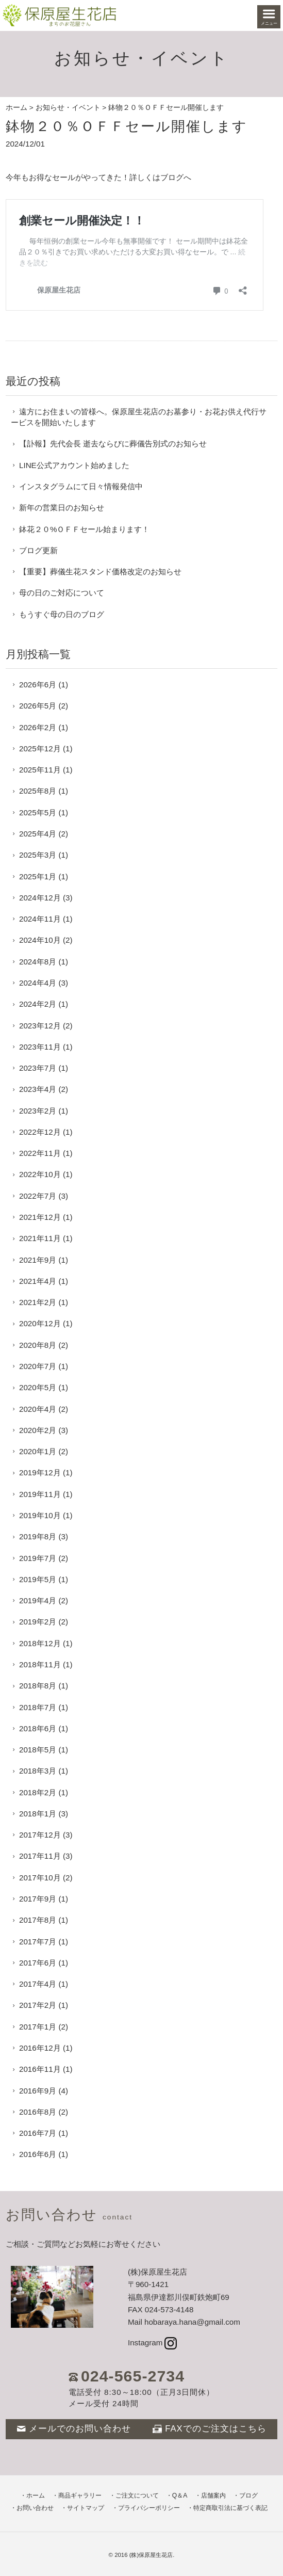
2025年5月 (37, 812)
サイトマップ (85, 2507)
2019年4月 (37, 1600)
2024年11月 (40, 918)
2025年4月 (37, 833)
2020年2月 (37, 1430)
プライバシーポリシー (149, 2507)
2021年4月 (37, 1281)
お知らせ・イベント (68, 107)
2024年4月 (37, 982)
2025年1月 (37, 876)
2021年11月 (40, 1238)
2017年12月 (40, 1834)
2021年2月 (37, 1302)
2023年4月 (37, 1089)
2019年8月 (37, 1536)
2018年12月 (40, 1643)
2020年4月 (37, 1409)
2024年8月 (37, 961)
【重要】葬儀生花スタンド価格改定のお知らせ (100, 571)
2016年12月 (40, 2047)
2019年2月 (37, 1621)
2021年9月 (37, 1259)
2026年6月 (37, 684)
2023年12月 (40, 1025)
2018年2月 (37, 1792)
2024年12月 (40, 897)
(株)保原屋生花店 (151, 2555)
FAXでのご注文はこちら (210, 2429)
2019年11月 (40, 1494)
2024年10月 (40, 940)
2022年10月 (40, 1174)
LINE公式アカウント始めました (74, 465)
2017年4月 (37, 1983)
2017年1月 (37, 2026)
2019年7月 (37, 1558)
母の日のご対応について (61, 592)
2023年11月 (40, 1046)
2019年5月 (37, 1579)
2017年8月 (37, 1919)
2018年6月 (37, 1728)
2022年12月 (40, 1132)
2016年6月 (37, 2154)
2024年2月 (37, 1004)
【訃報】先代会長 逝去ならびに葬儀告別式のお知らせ (113, 443)
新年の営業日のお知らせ (61, 507)
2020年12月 (40, 1323)
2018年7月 (37, 1707)
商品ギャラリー (80, 2495)
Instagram (152, 2342)
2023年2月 (37, 1110)
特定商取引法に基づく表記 (230, 2507)
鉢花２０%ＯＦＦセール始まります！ (84, 529)
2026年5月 (37, 705)
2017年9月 (37, 1898)
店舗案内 (213, 2495)
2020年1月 (37, 1451)
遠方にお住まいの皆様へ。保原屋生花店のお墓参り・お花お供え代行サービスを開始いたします (139, 417)
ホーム (16, 107)
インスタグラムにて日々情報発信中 (81, 486)
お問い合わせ (35, 2507)
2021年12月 (40, 1217)
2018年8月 (37, 1685)
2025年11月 (40, 769)
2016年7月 (37, 2133)
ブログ (248, 2495)
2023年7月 (37, 1068)
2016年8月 (37, 2111)
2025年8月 (37, 790)
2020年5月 (37, 1387)
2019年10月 (40, 1515)
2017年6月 (37, 1962)
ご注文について (137, 2495)
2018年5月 (37, 1749)
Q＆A (180, 2495)
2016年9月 (37, 2090)
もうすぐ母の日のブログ (61, 614)
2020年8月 (37, 1345)
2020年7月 (37, 1366)
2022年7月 (37, 1196)
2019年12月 (40, 1472)
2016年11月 (40, 2069)
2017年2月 (37, 2005)
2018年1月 (37, 1813)
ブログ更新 (38, 550)
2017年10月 (40, 1877)
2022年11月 (40, 1153)
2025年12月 (40, 748)
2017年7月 (37, 1941)
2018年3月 (37, 1770)
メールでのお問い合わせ (73, 2429)
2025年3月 (37, 854)
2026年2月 (37, 727)
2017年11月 (40, 1856)
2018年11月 (40, 1664)
